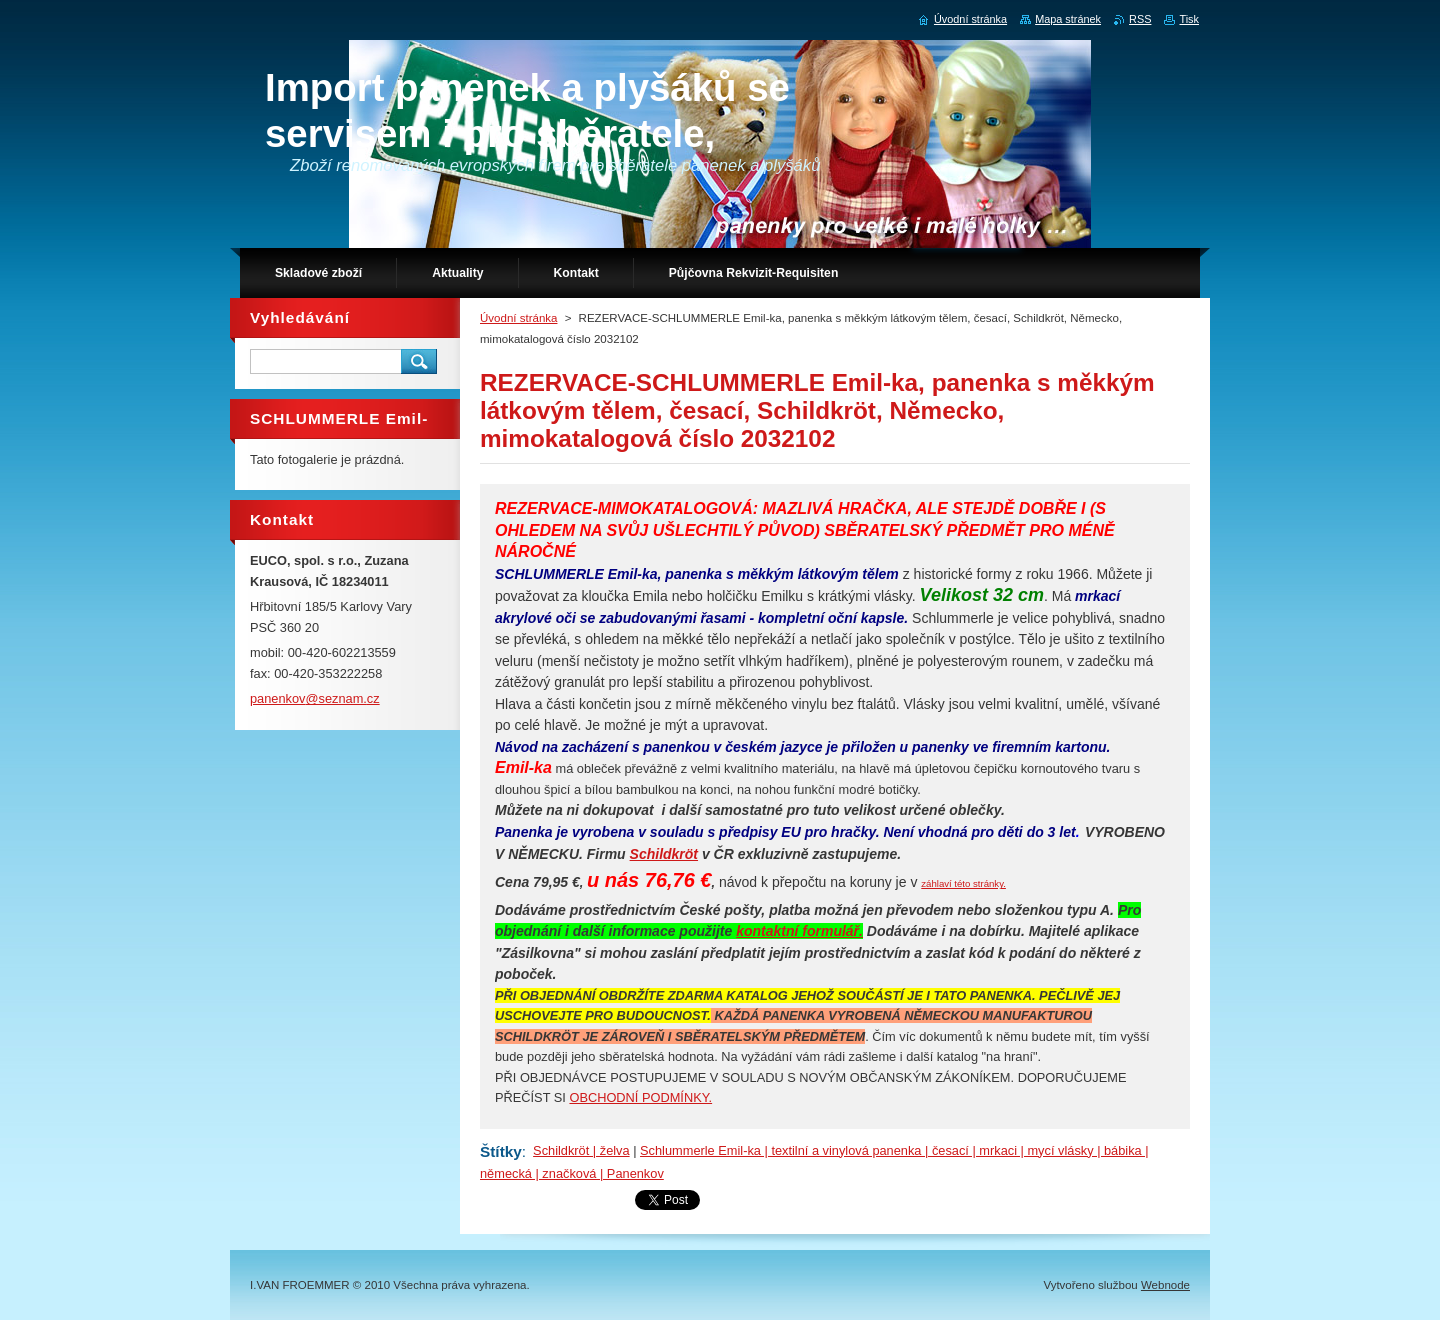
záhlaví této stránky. (963, 883)
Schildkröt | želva (581, 1150)
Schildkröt (664, 854)
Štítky (501, 1151)
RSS (1140, 19)
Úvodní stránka (518, 318)
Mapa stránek (1068, 19)
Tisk (1189, 19)
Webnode (1165, 1285)
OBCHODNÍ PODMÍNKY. (640, 1097)
